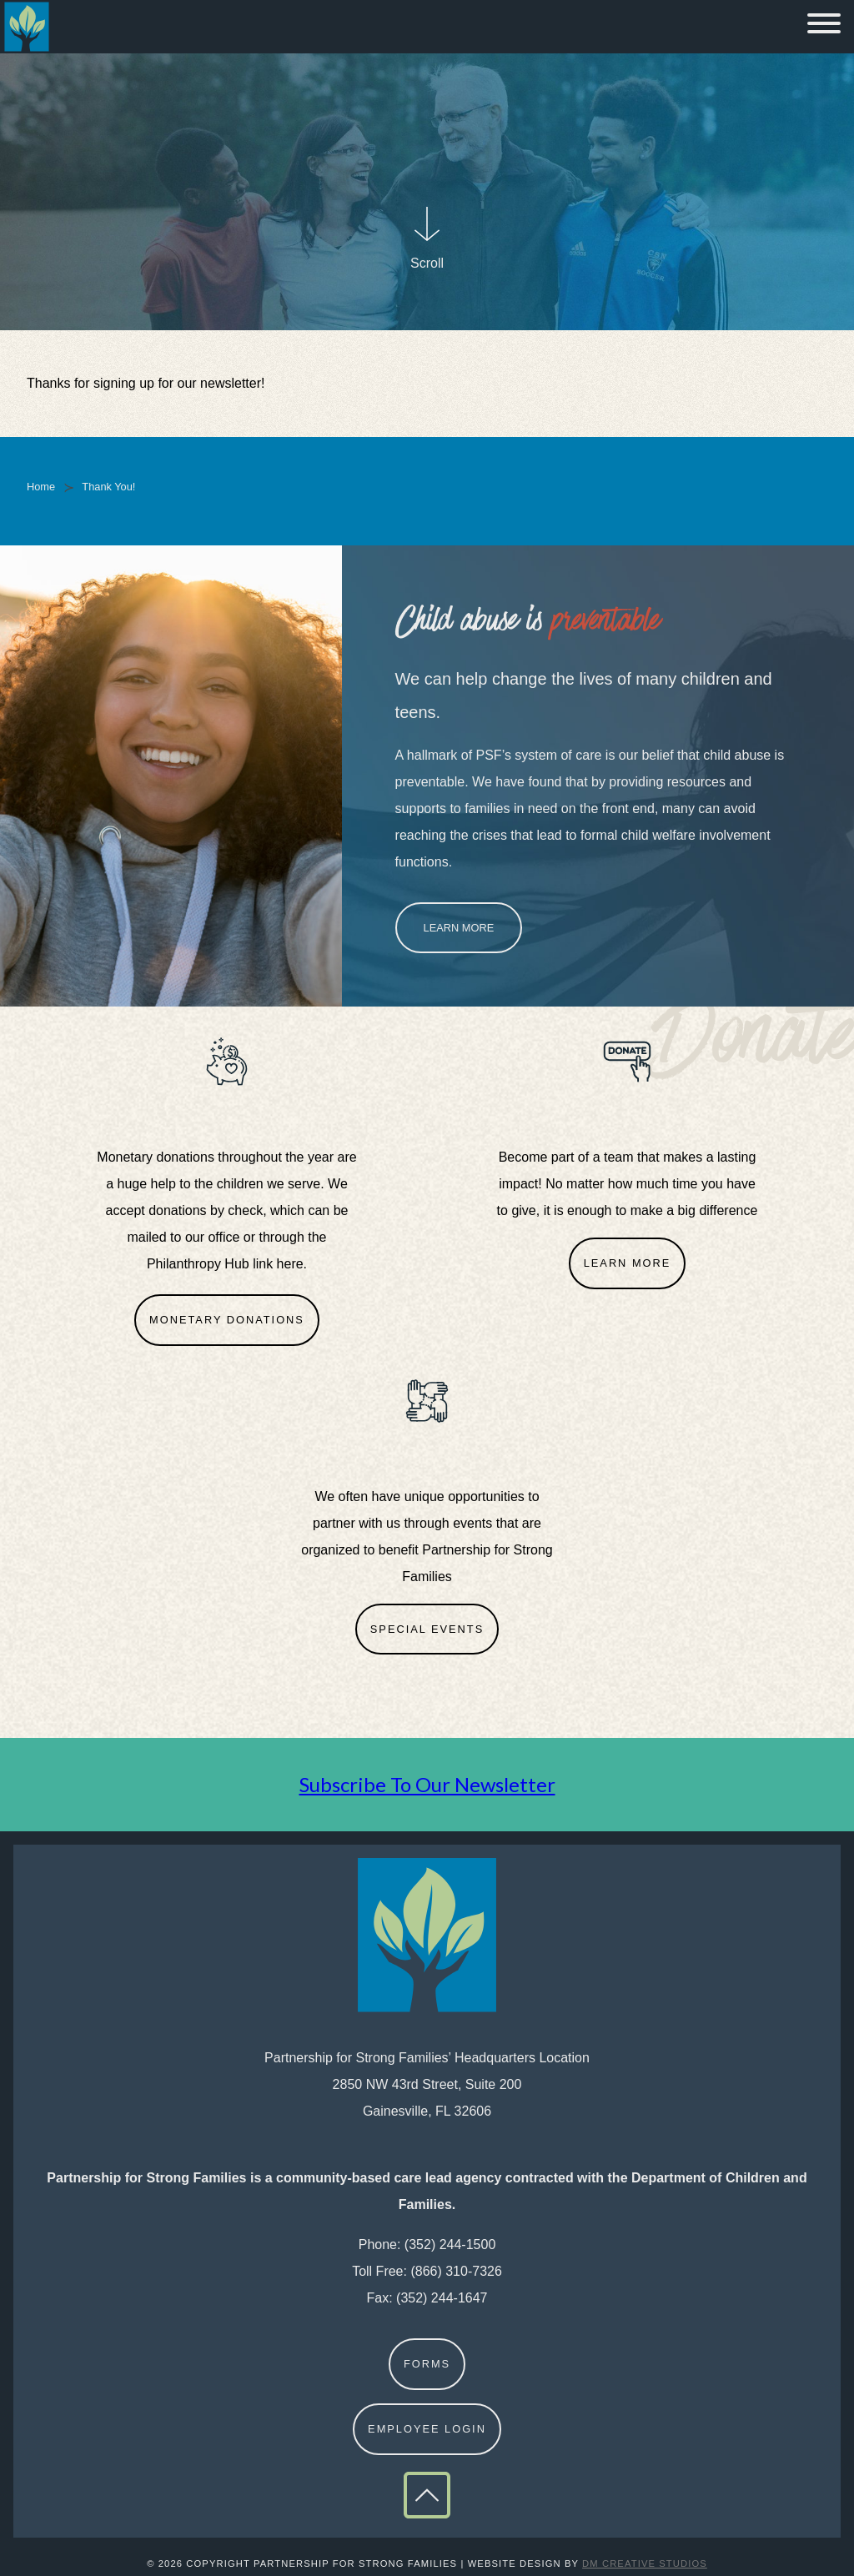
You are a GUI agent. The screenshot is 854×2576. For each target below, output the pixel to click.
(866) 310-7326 (455, 2271)
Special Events (427, 1629)
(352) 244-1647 (441, 2298)
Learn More (459, 927)
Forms (427, 2364)
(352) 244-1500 (449, 2244)
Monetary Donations (226, 1319)
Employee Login (427, 2429)
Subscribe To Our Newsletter (427, 1784)
